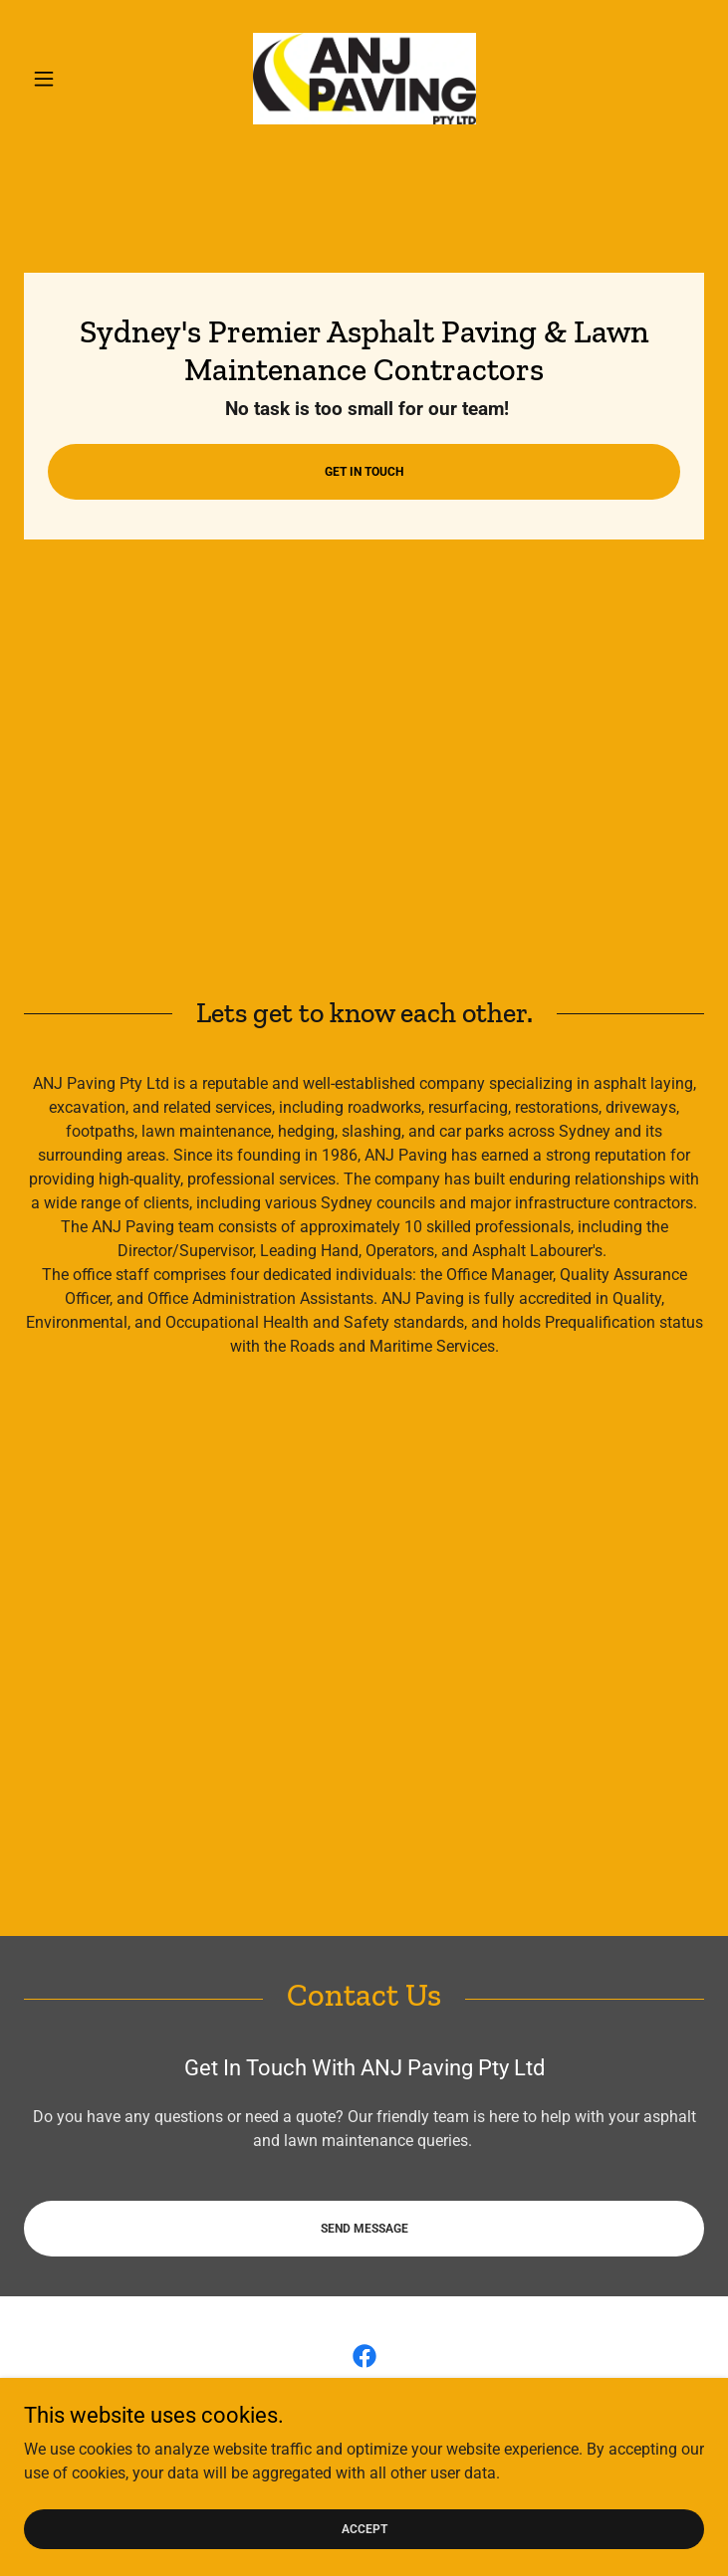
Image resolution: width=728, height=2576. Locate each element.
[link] (364, 78)
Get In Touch (364, 472)
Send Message (364, 2229)
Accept (364, 2528)
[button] (74, 79)
